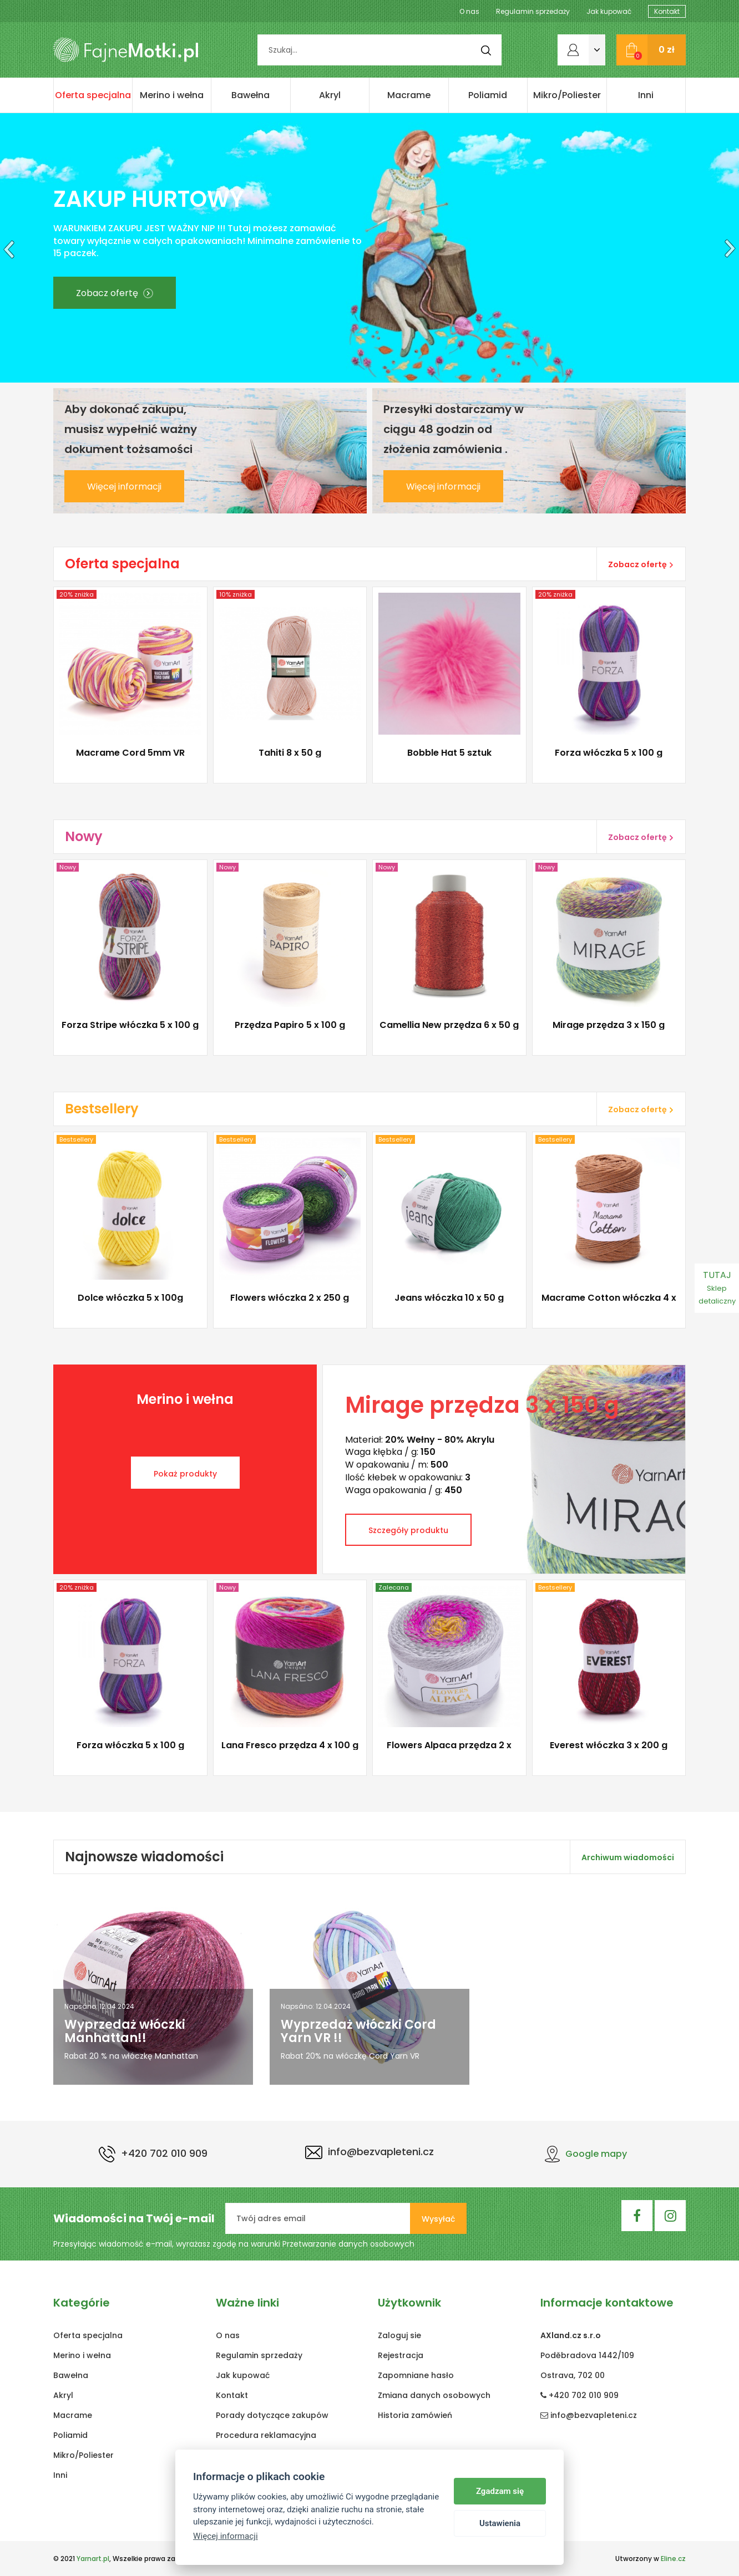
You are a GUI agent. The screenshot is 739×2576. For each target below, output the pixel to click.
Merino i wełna (172, 95)
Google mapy (586, 2153)
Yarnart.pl (93, 2558)
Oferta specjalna (93, 95)
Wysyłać (438, 2218)
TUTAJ (717, 1287)
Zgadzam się (500, 2491)
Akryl (330, 95)
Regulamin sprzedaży (533, 11)
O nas (469, 11)
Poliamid (487, 95)
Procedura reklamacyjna (266, 2435)
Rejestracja (400, 2355)
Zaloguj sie (399, 2335)
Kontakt (667, 11)
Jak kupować (608, 11)
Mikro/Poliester (567, 95)
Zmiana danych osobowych (434, 2395)
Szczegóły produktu (408, 1530)
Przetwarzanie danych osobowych (348, 2243)
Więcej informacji (124, 486)
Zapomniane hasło (416, 2375)
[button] (7, 248)
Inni (646, 95)
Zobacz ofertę (114, 293)
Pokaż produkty (185, 1473)
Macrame (409, 95)
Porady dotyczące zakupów (272, 2415)
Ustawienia (499, 2523)
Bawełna (250, 95)
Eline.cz (673, 2558)
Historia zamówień (415, 2415)
